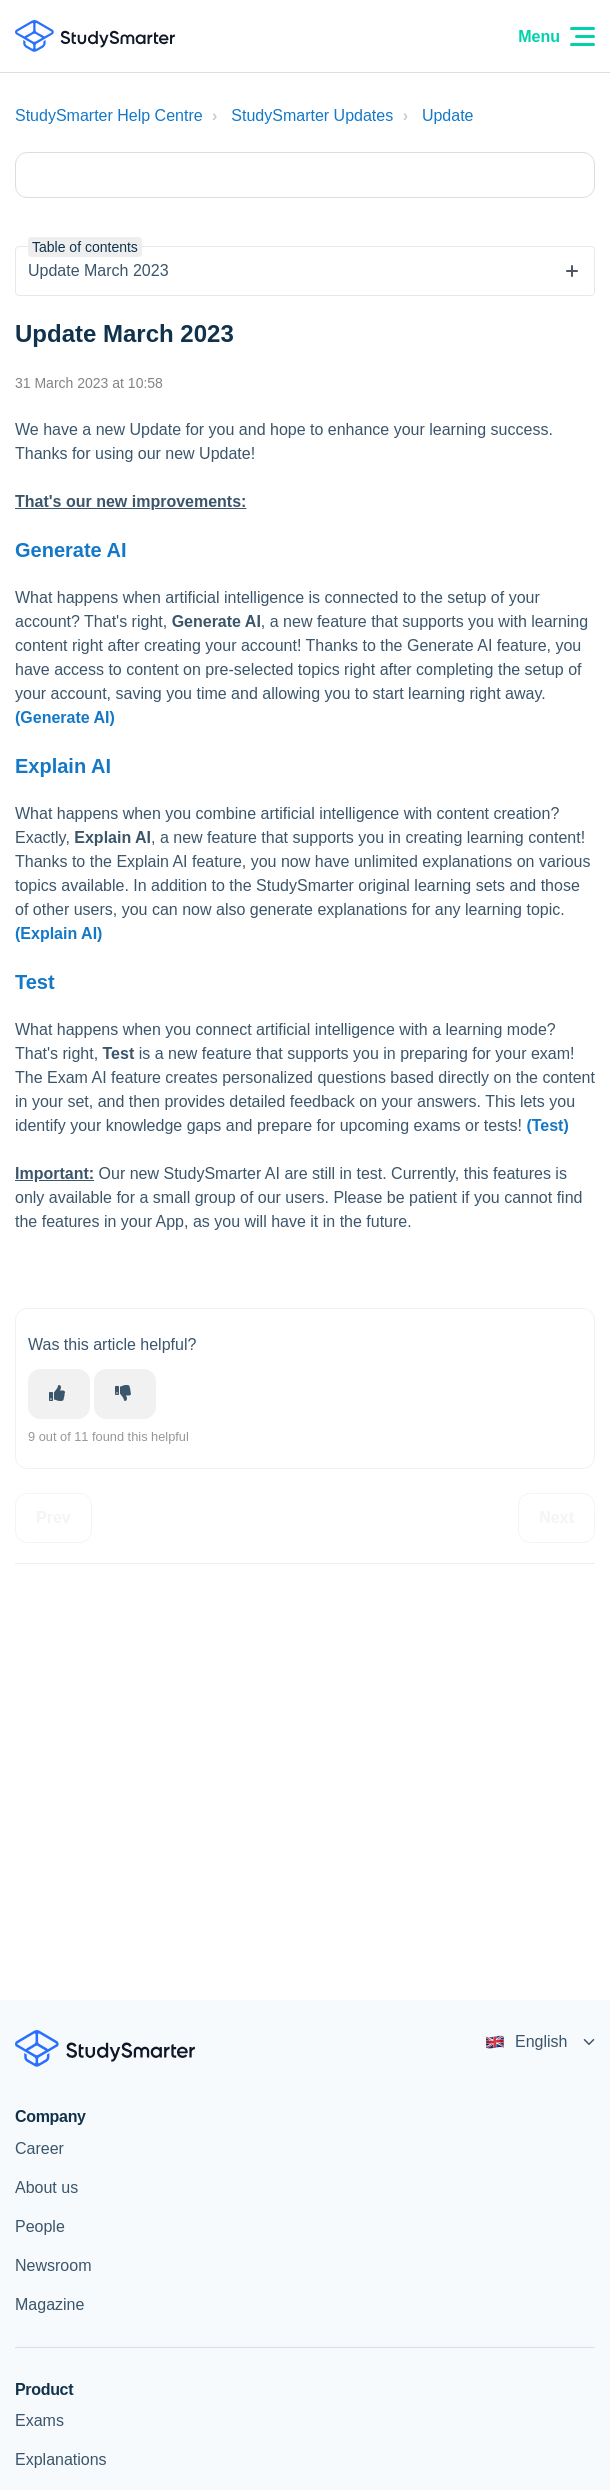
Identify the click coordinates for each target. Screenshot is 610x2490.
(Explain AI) (58, 933)
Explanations (61, 2459)
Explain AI (63, 766)
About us (46, 2187)
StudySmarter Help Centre (109, 115)
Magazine (49, 2304)
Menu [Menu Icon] (556, 36)
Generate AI (71, 550)
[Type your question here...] (305, 175)
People (40, 2226)
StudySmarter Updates (312, 115)
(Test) (547, 1125)
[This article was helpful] (59, 1394)
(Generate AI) (65, 717)
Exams (39, 2420)
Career (39, 2148)
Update (448, 115)
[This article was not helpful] (125, 1394)
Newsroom (53, 2265)
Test (35, 982)
